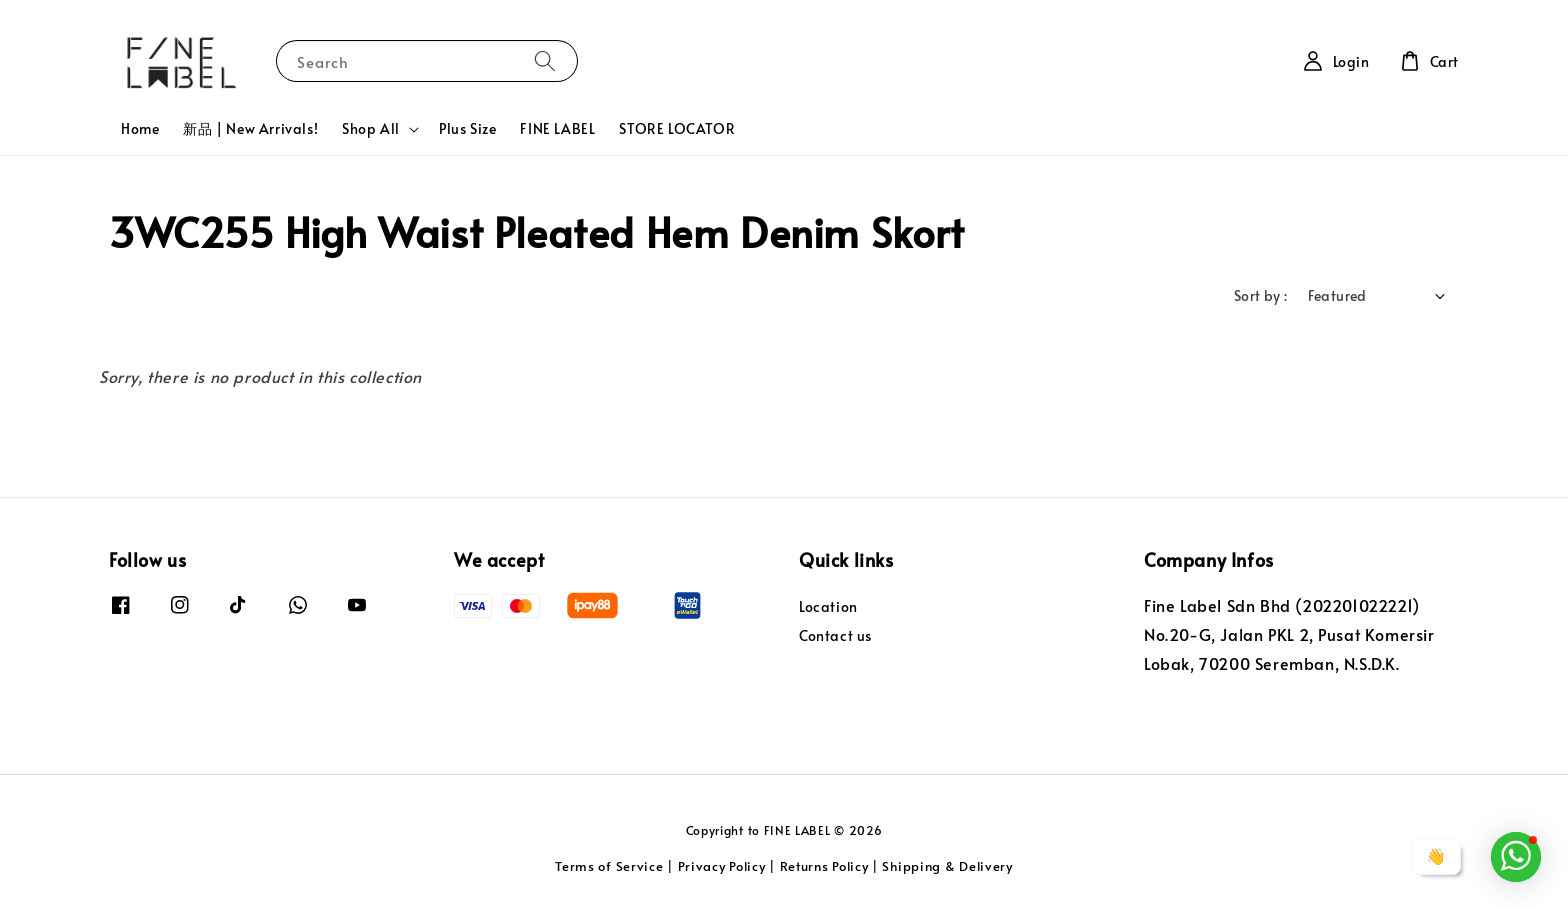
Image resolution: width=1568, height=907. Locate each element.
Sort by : (1261, 295)
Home (140, 128)
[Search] (545, 60)
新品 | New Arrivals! (250, 128)
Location (828, 607)
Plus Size (467, 128)
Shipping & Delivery (947, 866)
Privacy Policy (722, 866)
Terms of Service (609, 866)
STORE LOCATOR (677, 128)
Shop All (371, 129)
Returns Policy (824, 866)
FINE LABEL (557, 128)
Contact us (835, 635)
